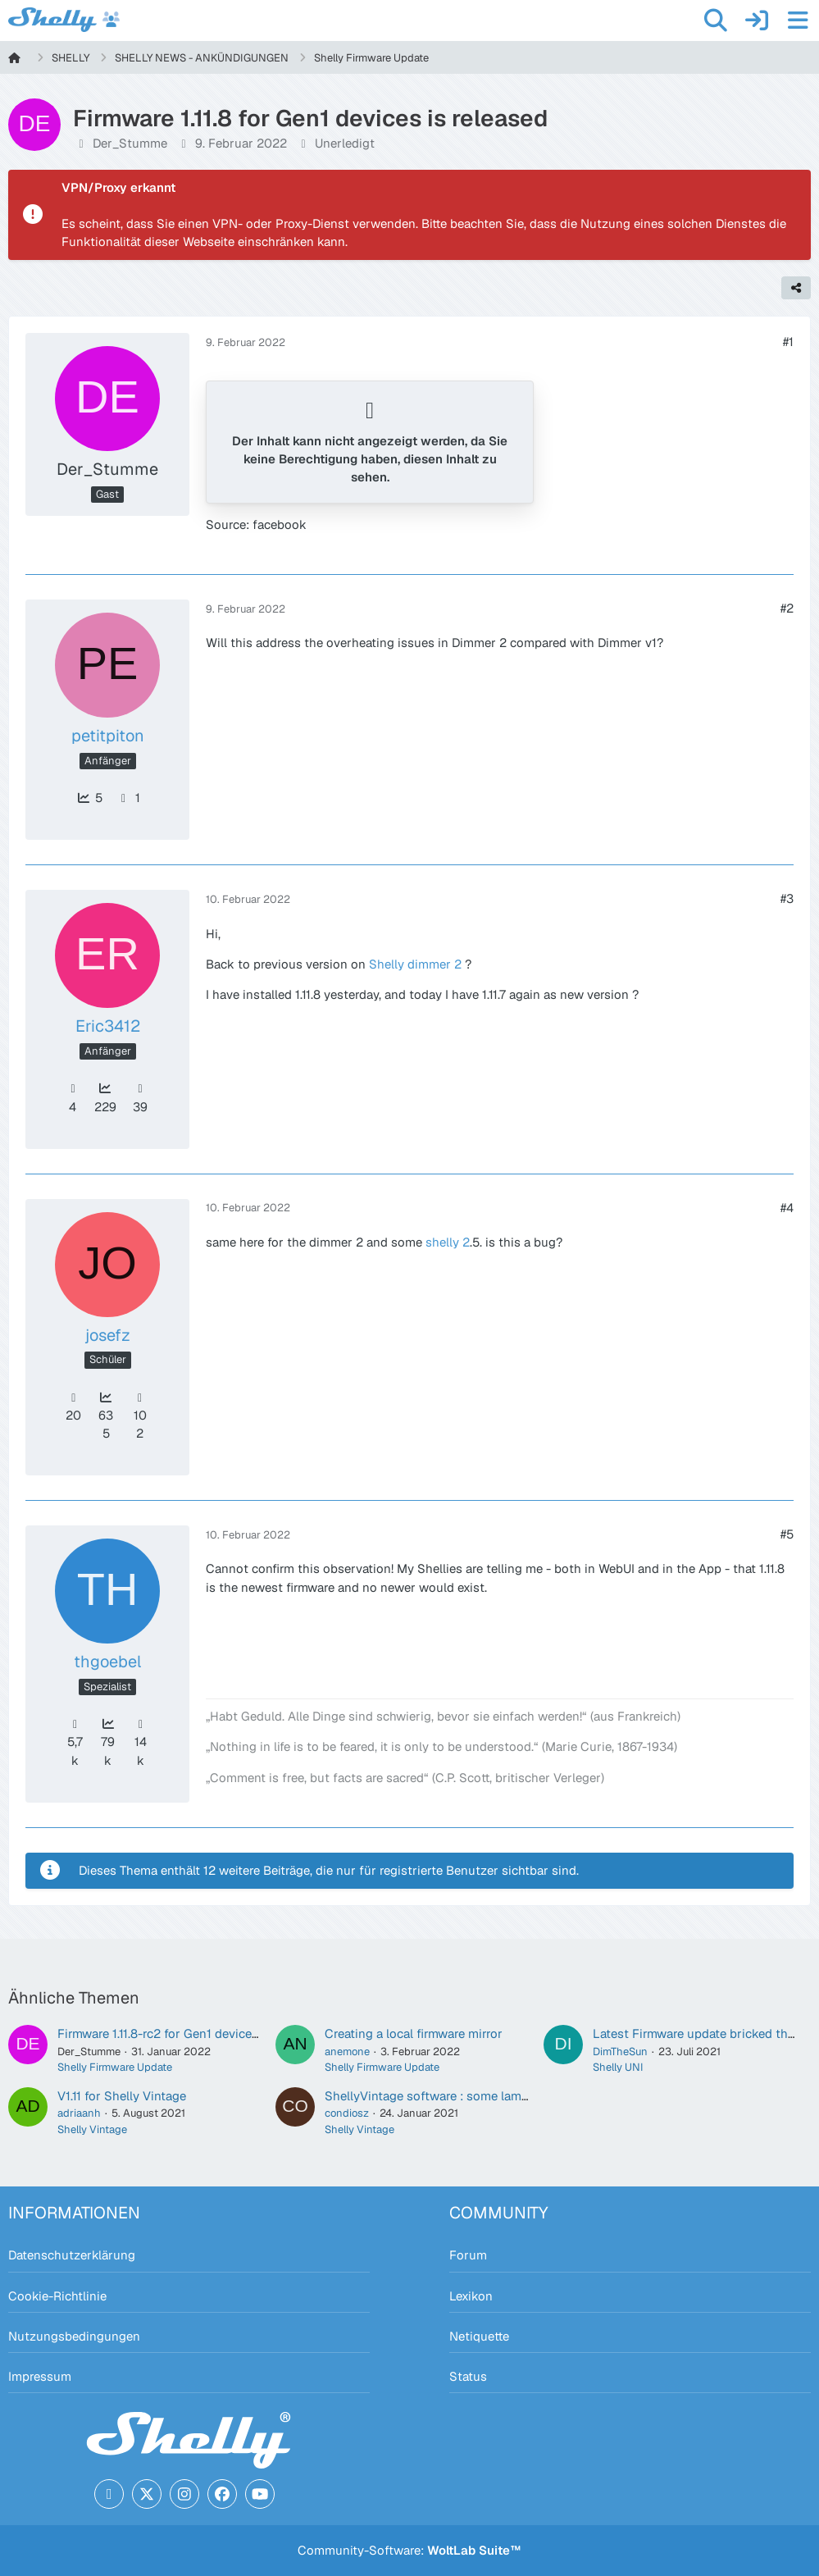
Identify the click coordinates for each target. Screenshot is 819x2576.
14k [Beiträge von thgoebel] (140, 1742)
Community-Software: (409, 2550)
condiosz (347, 2113)
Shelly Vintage (92, 2129)
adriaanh (79, 2113)
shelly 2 (447, 1242)
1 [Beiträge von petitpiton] (128, 797)
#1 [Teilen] (788, 341)
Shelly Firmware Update (114, 2067)
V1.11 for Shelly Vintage (121, 2096)
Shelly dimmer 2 (415, 964)
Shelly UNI (618, 2067)
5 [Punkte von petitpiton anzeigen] (88, 797)
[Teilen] (796, 287)
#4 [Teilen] (787, 1207)
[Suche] (715, 20)
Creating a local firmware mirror (414, 2033)
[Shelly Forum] (64, 19)
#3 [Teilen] (787, 898)
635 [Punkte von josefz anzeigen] (106, 1416)
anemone (347, 2052)
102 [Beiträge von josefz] (140, 1416)
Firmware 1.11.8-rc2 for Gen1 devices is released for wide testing (236, 2033)
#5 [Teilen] (787, 1534)
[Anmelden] (756, 20)
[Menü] (797, 20)
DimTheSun (620, 2052)
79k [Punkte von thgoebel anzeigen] (108, 1742)
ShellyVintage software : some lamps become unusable (482, 2096)
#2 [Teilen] (787, 608)
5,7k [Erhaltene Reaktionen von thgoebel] (74, 1742)
